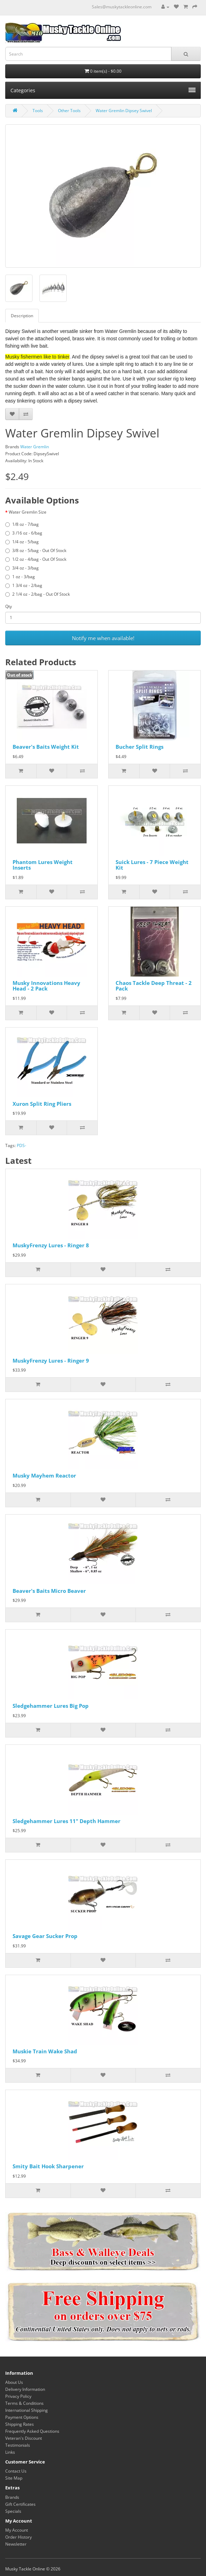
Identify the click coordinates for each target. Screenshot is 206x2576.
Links (10, 2452)
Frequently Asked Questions (32, 2431)
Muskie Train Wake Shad (45, 2051)
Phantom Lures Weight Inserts (43, 864)
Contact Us (16, 2471)
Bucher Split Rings (139, 746)
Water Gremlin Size (27, 512)
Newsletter (16, 2544)
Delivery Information (25, 2389)
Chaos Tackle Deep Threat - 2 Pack (154, 985)
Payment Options (21, 2417)
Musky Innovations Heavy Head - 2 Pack (46, 985)
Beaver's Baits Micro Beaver (49, 1590)
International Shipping (26, 2410)
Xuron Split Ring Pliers (42, 1103)
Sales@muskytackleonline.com (122, 7)
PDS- (21, 1145)
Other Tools (69, 111)
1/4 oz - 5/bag (22, 542)
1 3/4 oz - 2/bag (23, 585)
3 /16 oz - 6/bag (23, 533)
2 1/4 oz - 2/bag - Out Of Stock (37, 594)
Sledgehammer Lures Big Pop (51, 1705)
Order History (18, 2537)
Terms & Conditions (24, 2403)
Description (22, 316)
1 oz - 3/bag (20, 577)
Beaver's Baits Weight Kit (46, 746)
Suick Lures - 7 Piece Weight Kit (152, 864)
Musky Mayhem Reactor (44, 1475)
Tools (37, 111)
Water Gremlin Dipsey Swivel (124, 111)
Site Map (13, 2478)
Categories (103, 90)
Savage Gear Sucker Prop (45, 1935)
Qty (8, 606)
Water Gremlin (34, 447)
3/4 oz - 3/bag (22, 568)
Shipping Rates (19, 2424)
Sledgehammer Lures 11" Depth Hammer (66, 1820)
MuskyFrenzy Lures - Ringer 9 (51, 1360)
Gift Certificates (20, 2504)
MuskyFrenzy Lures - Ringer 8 (51, 1245)
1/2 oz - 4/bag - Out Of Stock (35, 559)
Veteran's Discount (23, 2438)
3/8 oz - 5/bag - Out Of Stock (35, 550)
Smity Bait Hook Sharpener (48, 2166)
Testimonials (17, 2445)
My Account (16, 2530)
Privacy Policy (18, 2396)
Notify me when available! (103, 637)
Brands (12, 2497)
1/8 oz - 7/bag (22, 524)
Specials (13, 2511)
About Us (14, 2382)
